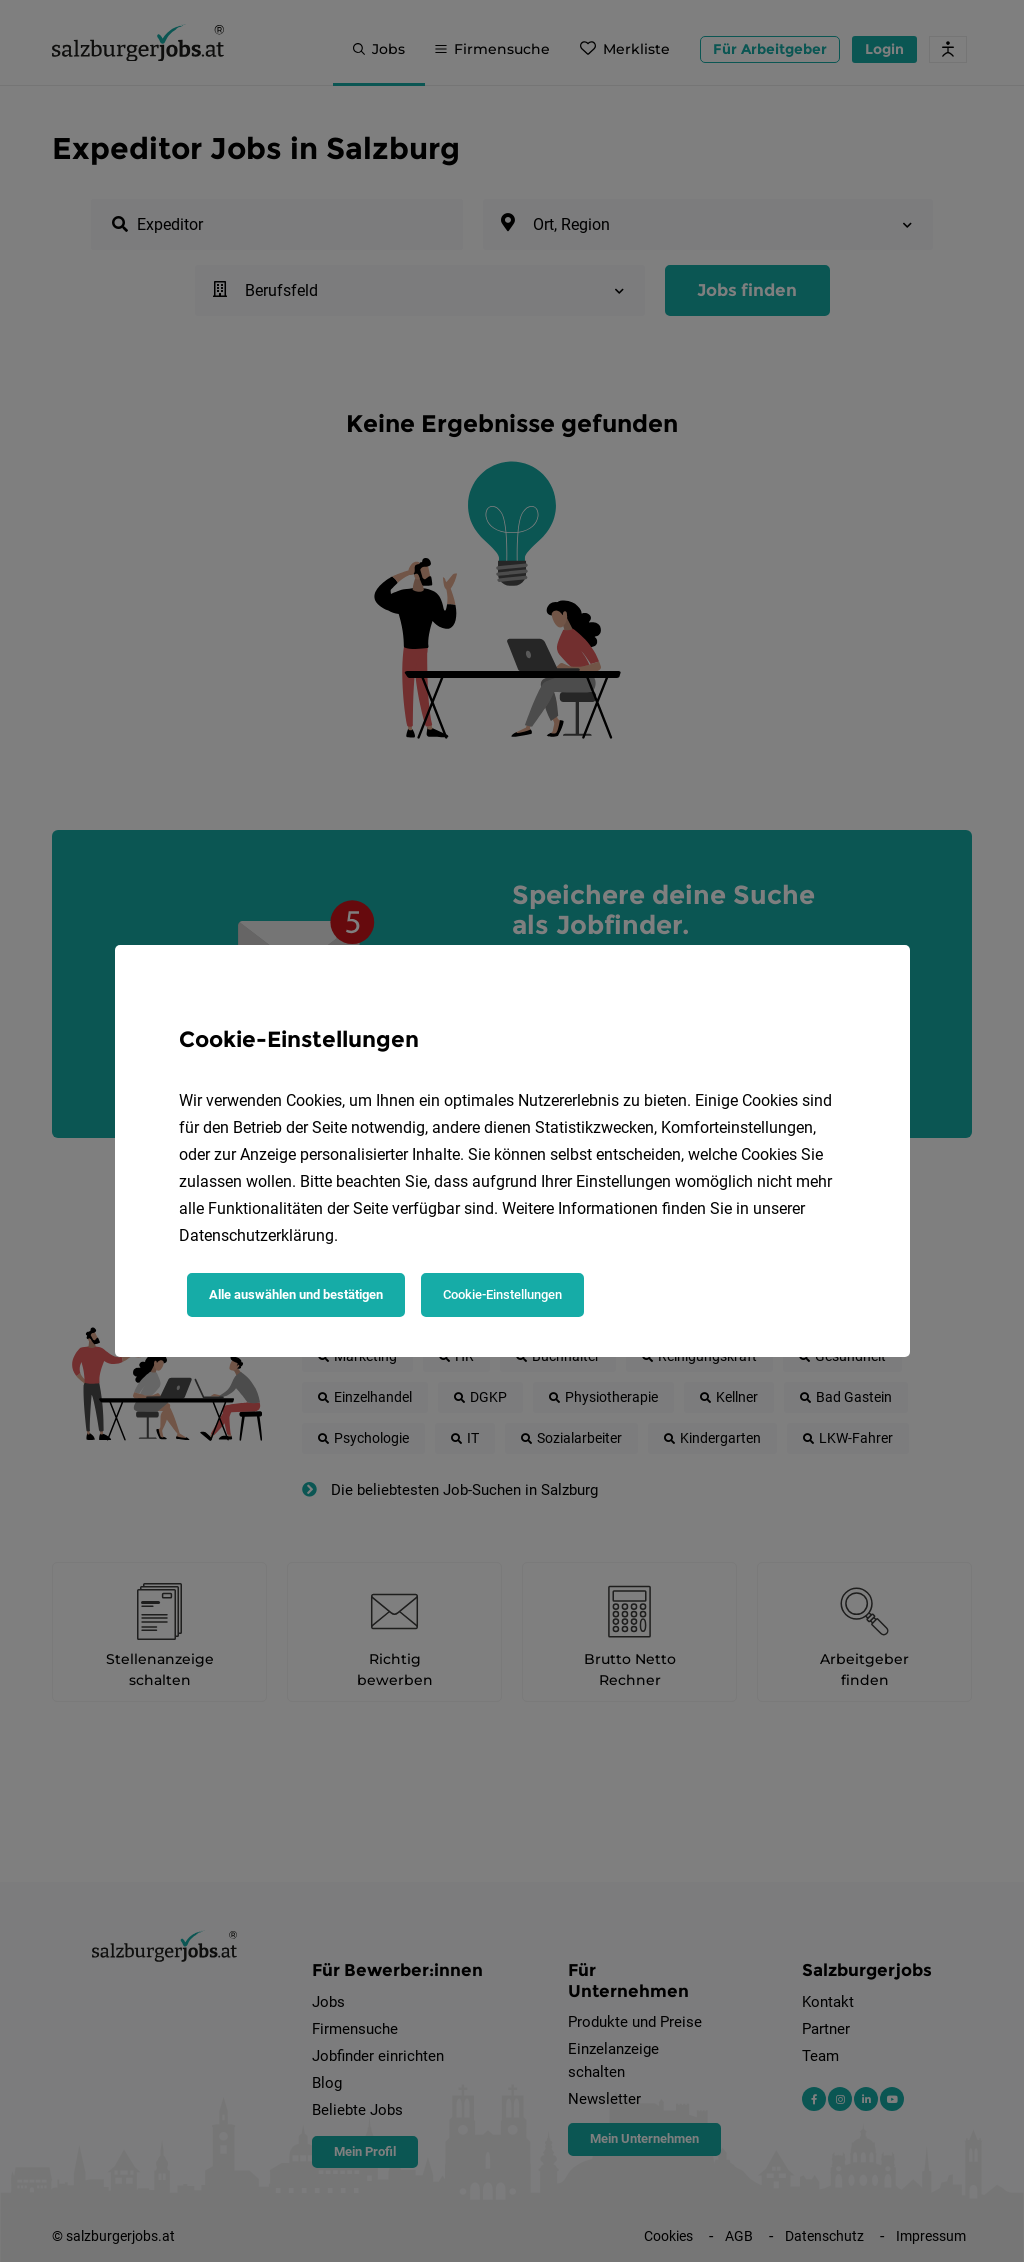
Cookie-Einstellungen (502, 1294)
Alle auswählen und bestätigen (296, 1294)
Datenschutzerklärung (256, 1235)
